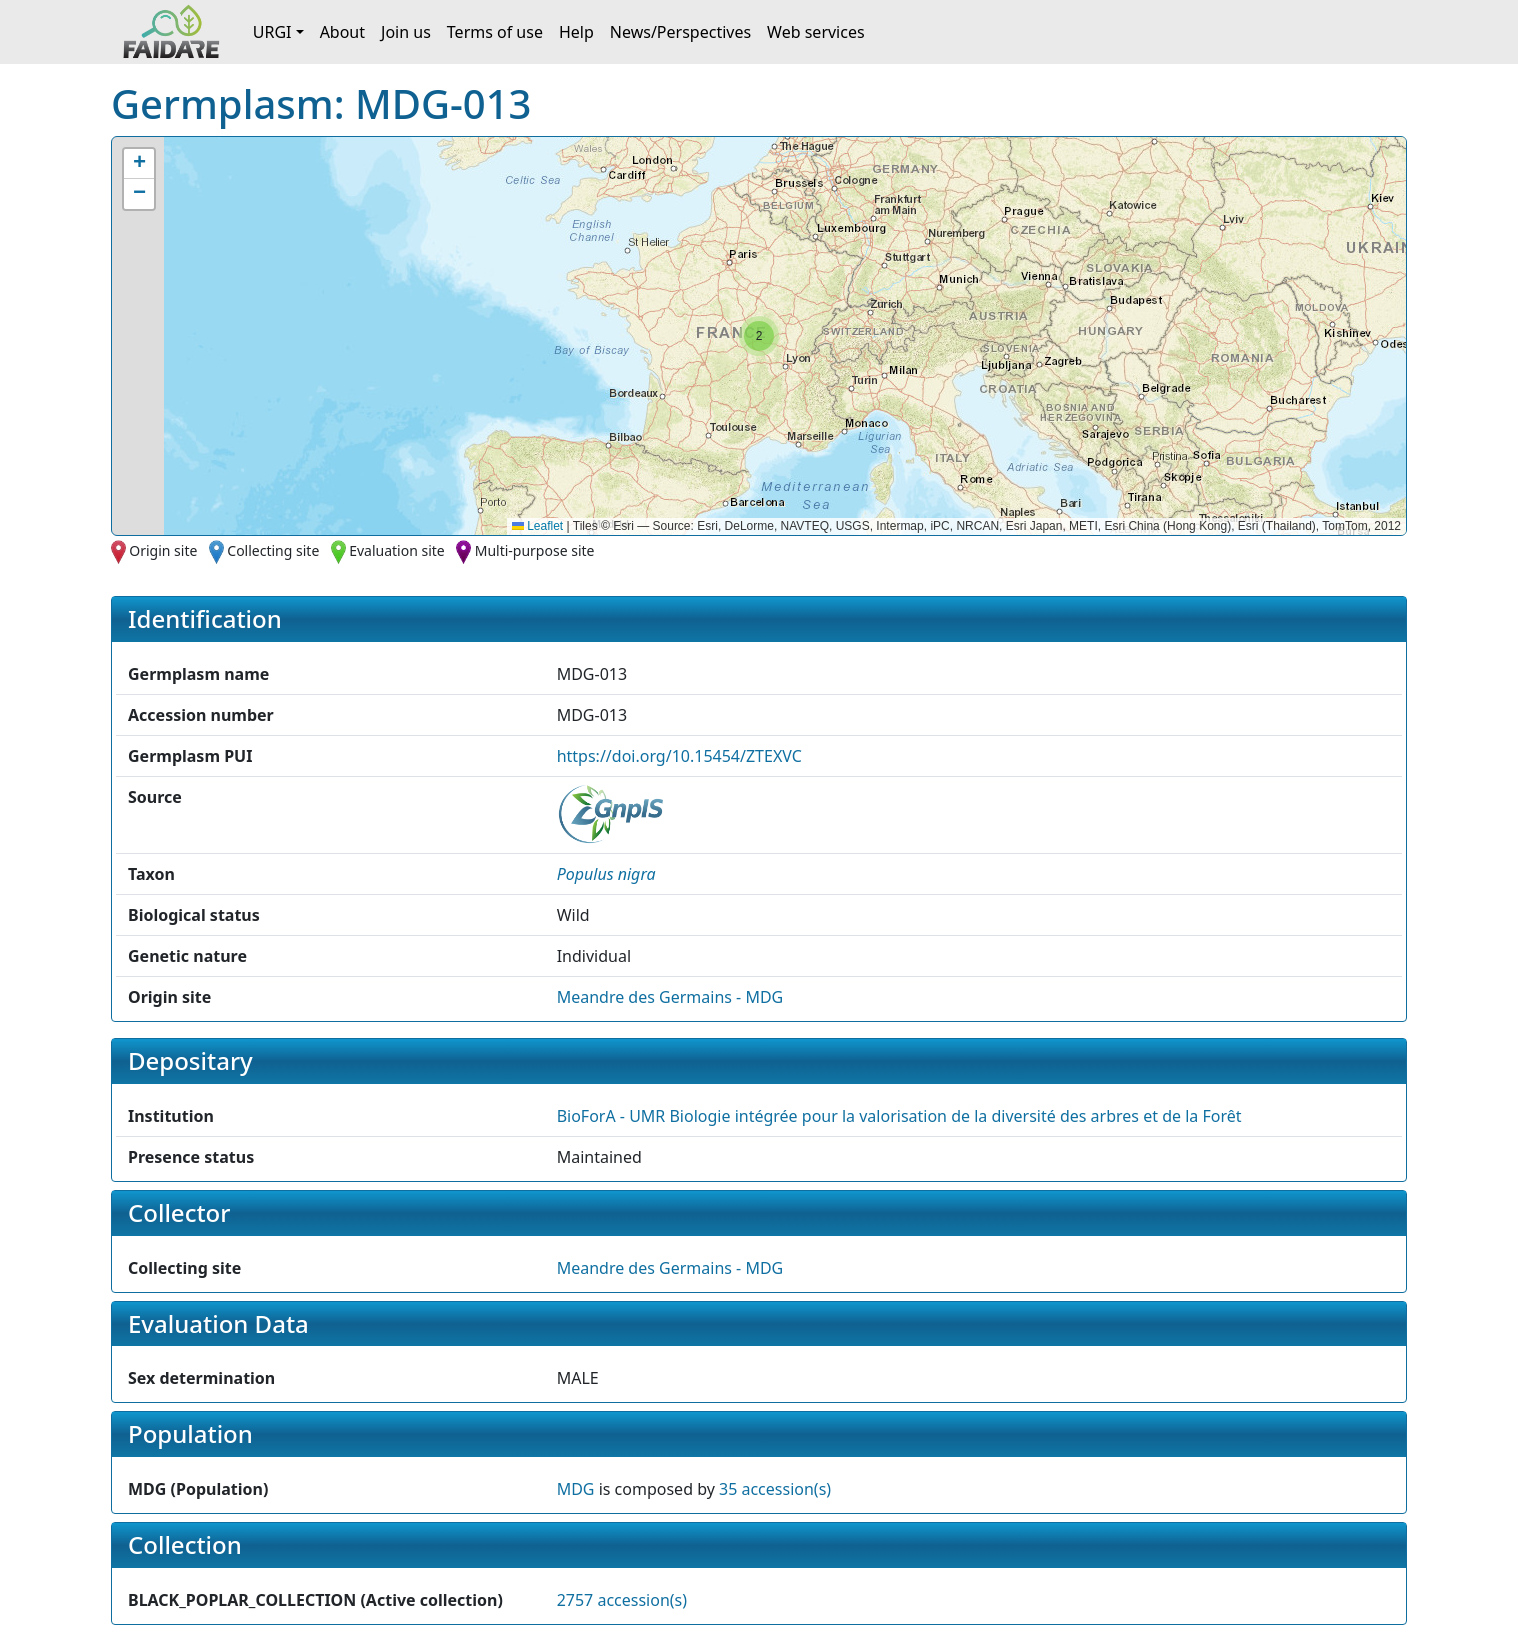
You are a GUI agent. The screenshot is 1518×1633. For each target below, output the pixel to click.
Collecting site (273, 550)
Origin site (163, 550)
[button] (759, 336)
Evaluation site (397, 550)
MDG (576, 1489)
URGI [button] (272, 32)
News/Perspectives (680, 32)
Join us (406, 32)
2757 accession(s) (622, 1600)
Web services (816, 32)
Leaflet (537, 526)
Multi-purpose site (535, 550)
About (342, 32)
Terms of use (495, 32)
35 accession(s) (775, 1489)
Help (576, 32)
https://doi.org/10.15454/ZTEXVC (679, 756)
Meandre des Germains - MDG (670, 997)
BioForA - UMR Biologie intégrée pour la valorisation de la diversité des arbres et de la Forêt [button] (899, 1116)
